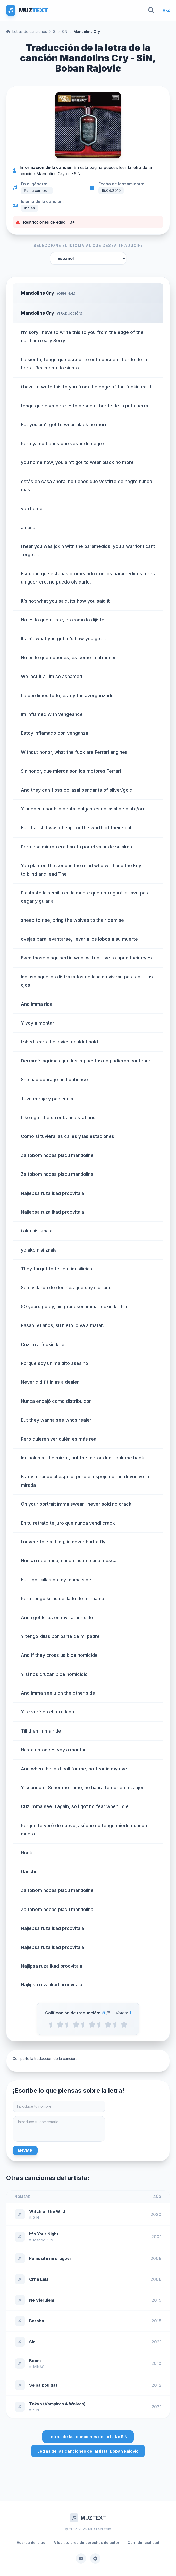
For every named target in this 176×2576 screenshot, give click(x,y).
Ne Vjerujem (41, 2300)
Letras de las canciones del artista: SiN (88, 2436)
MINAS (38, 2366)
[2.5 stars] (84, 2024)
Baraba (36, 2321)
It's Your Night (43, 2233)
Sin (32, 2341)
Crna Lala (39, 2279)
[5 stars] (124, 2024)
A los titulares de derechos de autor (86, 2542)
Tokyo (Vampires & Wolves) (57, 2403)
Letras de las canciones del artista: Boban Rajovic (88, 2451)
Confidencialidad (143, 2542)
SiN (64, 31)
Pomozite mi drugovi (50, 2258)
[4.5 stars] (116, 2024)
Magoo (39, 2240)
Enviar (25, 2150)
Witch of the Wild (47, 2211)
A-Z (166, 10)
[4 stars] (108, 2024)
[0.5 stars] (52, 2024)
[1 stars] (60, 2024)
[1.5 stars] (68, 2024)
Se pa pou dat (43, 2385)
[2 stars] (76, 2024)
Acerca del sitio (31, 2542)
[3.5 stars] (100, 2024)
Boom (35, 2360)
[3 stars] (92, 2024)
